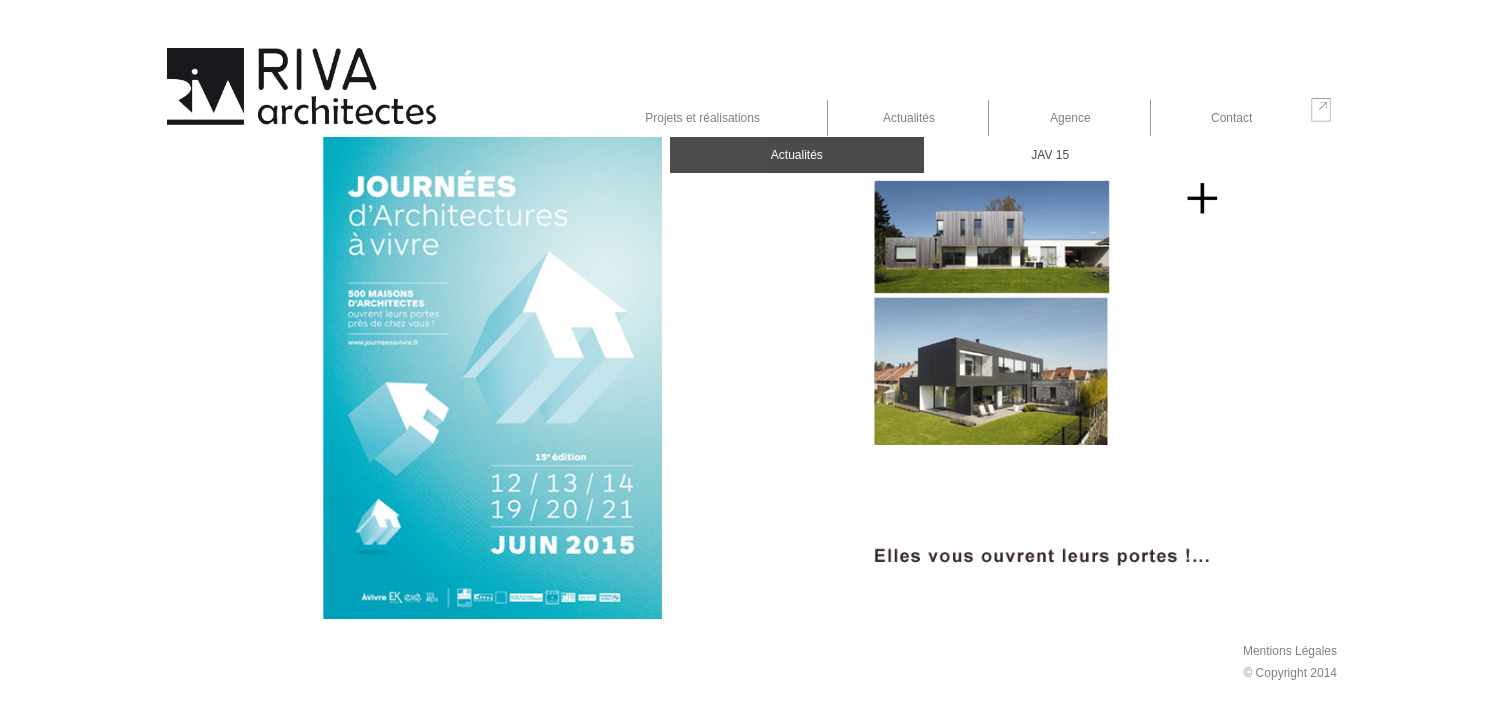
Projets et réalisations (702, 118)
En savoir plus (1202, 200)
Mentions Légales (1290, 651)
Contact (1231, 118)
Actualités (909, 118)
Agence (1070, 118)
